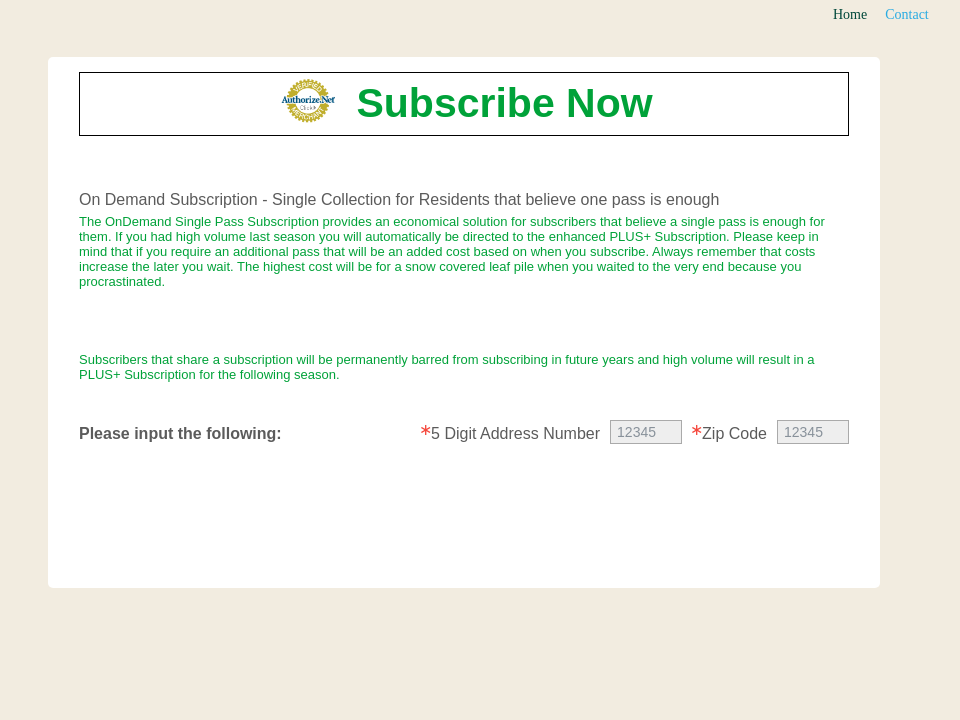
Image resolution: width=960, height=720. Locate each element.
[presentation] (465, 519)
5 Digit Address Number (515, 433)
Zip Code (734, 433)
